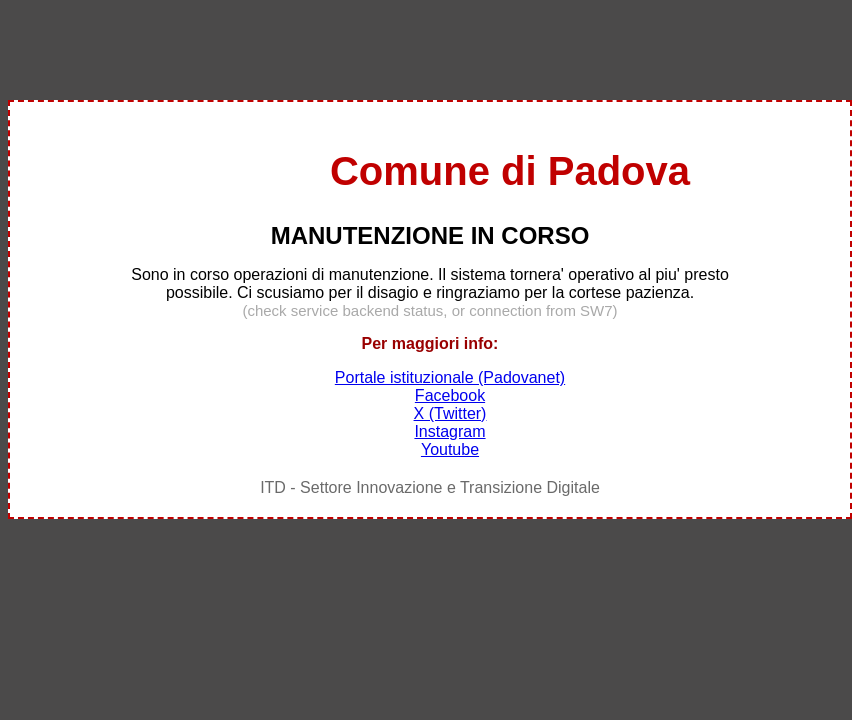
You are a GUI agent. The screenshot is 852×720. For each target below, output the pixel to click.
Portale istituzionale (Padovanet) (450, 377)
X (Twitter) (450, 413)
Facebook (450, 395)
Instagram (449, 431)
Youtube (450, 449)
